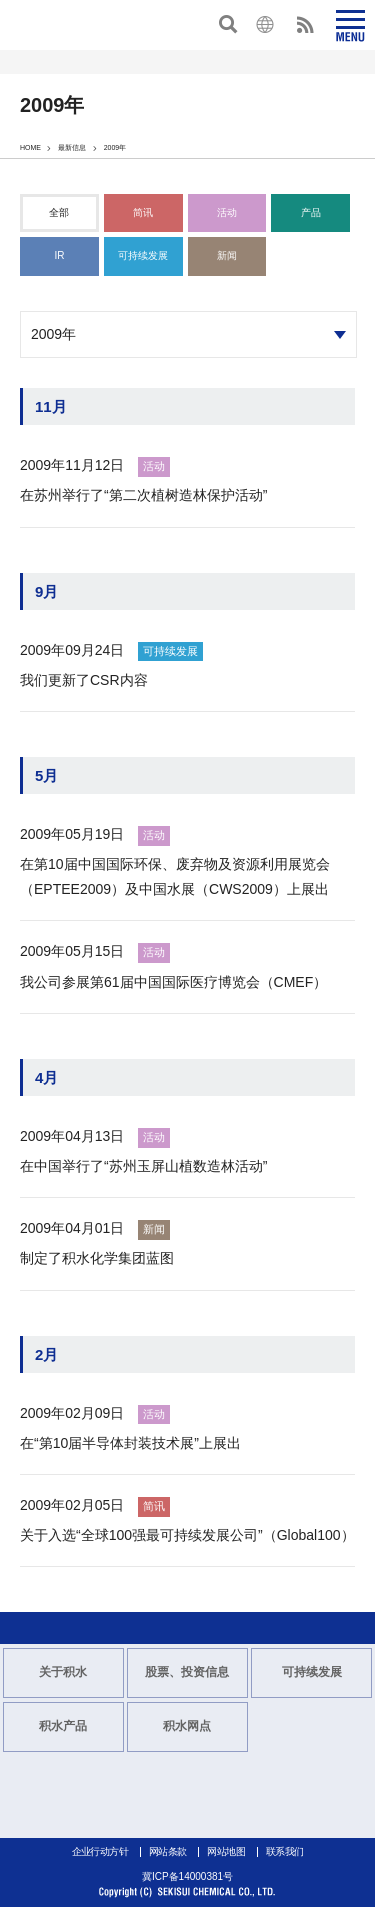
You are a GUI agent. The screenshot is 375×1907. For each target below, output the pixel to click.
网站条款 (168, 1851)
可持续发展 (312, 1672)
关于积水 (63, 1672)
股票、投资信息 (187, 1672)
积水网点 (187, 1726)
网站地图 (226, 1851)
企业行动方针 (100, 1851)
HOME (30, 147)
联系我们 (285, 1851)
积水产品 (63, 1726)
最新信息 (72, 147)
